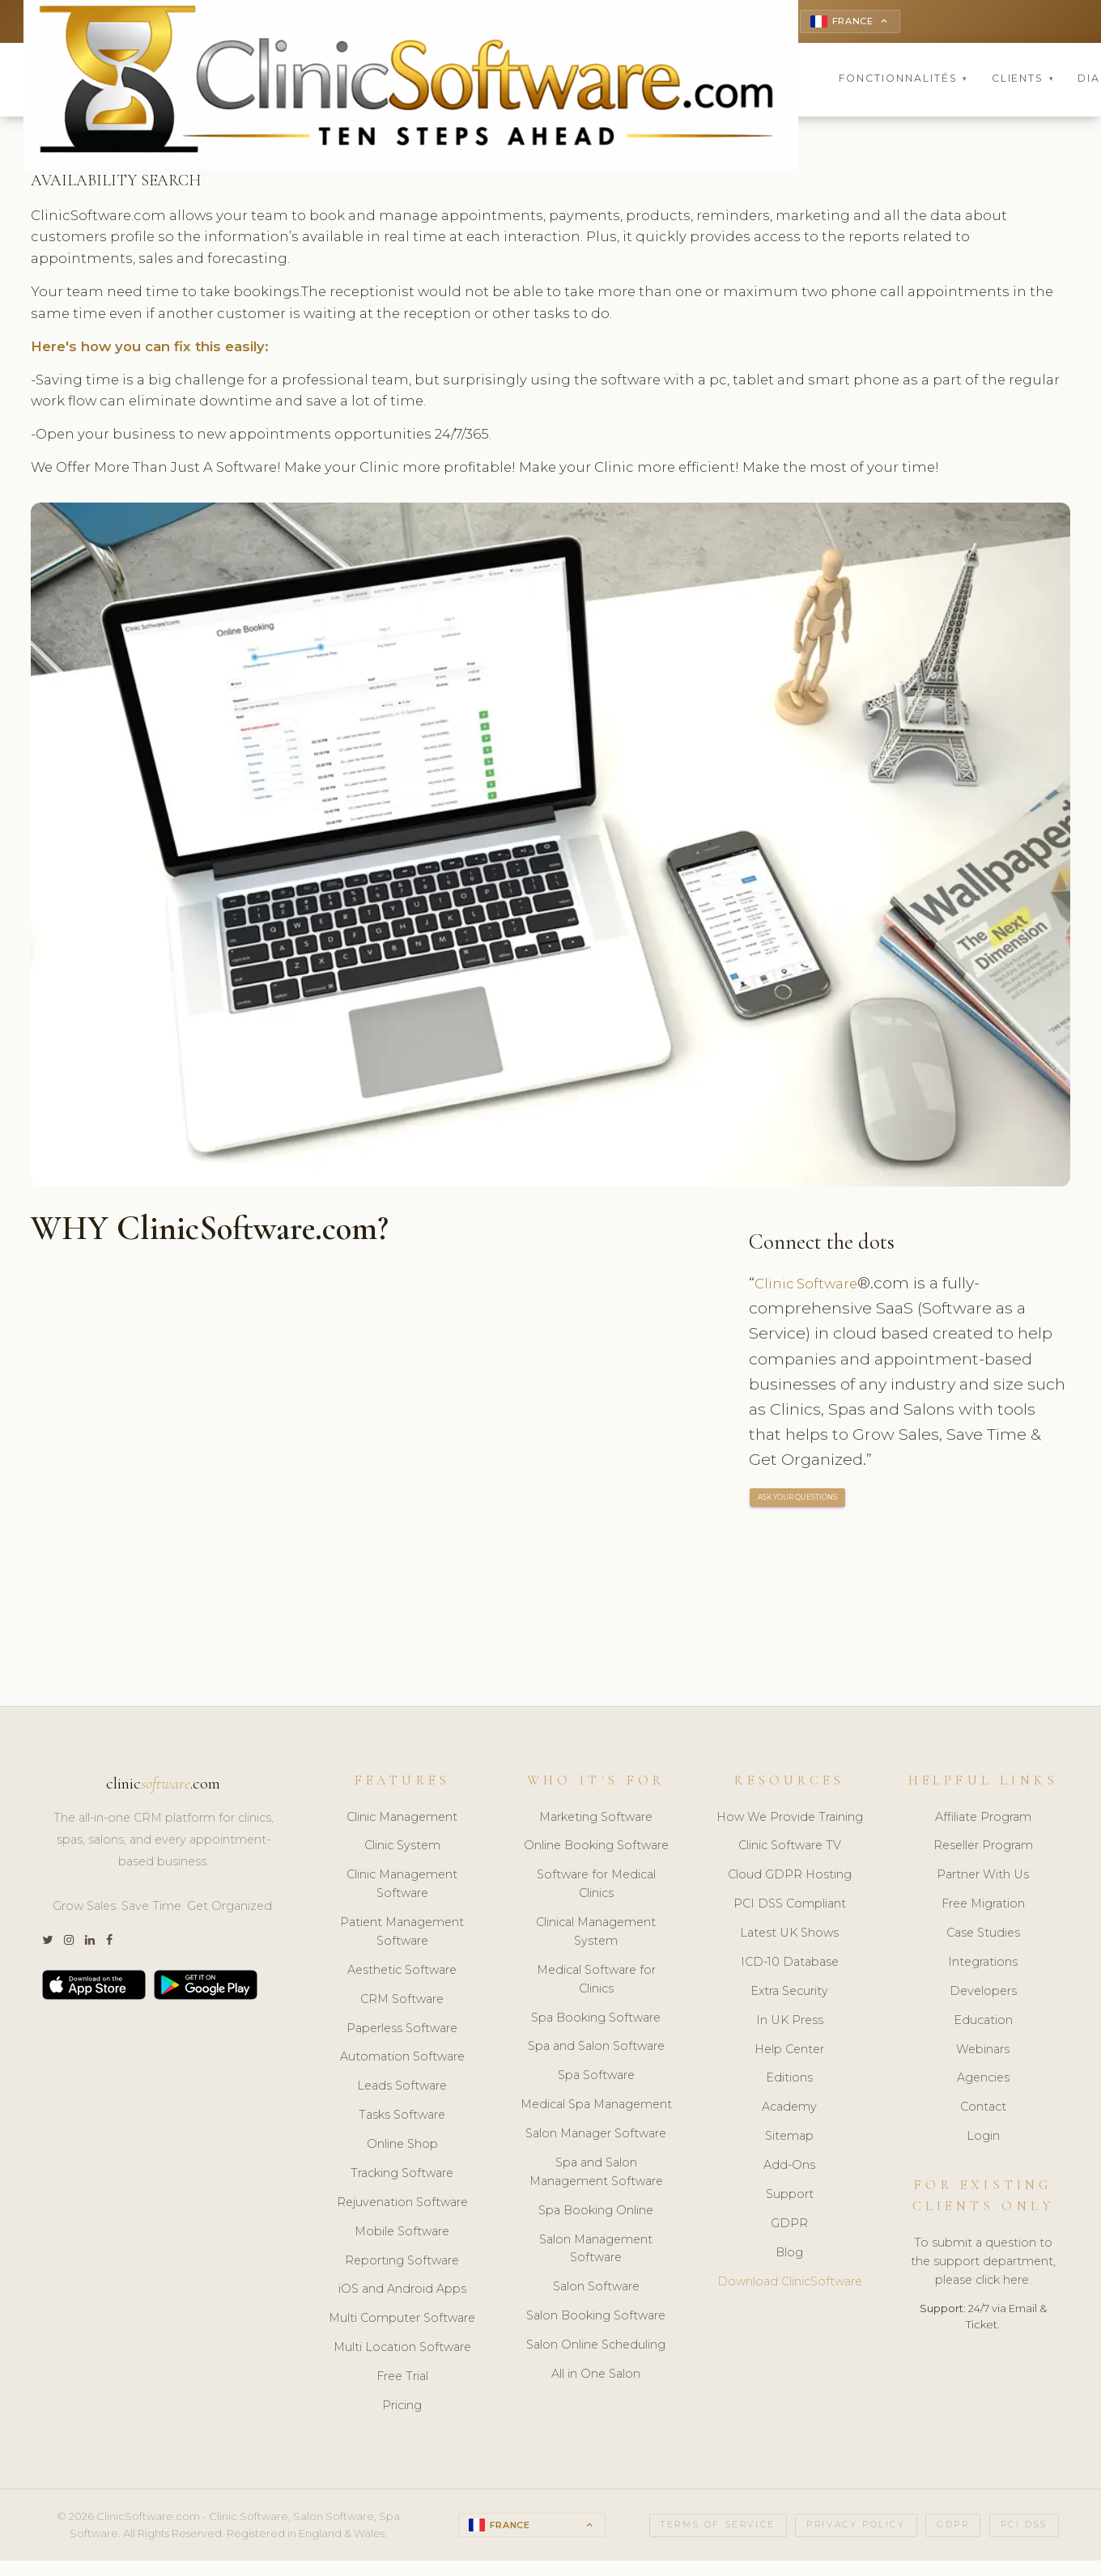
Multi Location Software (402, 2349)
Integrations (983, 1964)
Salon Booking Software (595, 2318)
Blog (789, 2254)
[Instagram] (69, 1942)
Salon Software (596, 2288)
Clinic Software (813, 1285)
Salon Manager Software (595, 2135)
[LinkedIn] (90, 1942)
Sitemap (789, 2138)
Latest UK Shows (789, 1935)
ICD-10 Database (790, 1964)
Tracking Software (402, 2175)
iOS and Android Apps (402, 2292)
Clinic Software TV (789, 1848)
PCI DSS (1024, 2527)
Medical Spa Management (596, 2106)
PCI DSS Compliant (789, 1906)
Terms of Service (718, 2527)
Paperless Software (401, 2030)
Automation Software (402, 2059)
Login (983, 2138)
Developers (983, 1993)
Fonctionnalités (903, 80)
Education (983, 2022)
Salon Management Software (596, 2251)
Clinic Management (401, 1819)
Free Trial (402, 2378)
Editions (789, 2080)
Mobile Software (402, 2233)
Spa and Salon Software (596, 2049)
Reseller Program (983, 1848)
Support (790, 2196)
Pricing (402, 2407)
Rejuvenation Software (402, 2204)
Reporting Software (402, 2263)
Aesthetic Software (402, 1972)
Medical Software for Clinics (596, 1981)
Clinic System (402, 1848)
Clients (1023, 80)
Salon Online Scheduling (595, 2347)
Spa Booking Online (595, 2212)
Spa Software (596, 2077)
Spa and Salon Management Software (596, 2174)
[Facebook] (109, 1942)
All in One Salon (595, 2376)
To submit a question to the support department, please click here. (983, 2264)
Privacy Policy (855, 2527)
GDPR (789, 2225)
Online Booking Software (596, 1848)
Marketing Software (596, 1819)
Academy (789, 2109)
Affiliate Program (983, 1819)
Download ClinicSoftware (789, 2284)
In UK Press (789, 2022)
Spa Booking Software (596, 2020)
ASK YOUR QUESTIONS (798, 1500)
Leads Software (402, 2088)
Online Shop (402, 2146)
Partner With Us (983, 1876)
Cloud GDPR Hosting (790, 1876)
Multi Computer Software (402, 2320)
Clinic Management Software (401, 1886)
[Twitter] (47, 1942)
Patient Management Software (402, 1933)
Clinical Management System (596, 1933)
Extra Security (789, 1993)
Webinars (983, 2051)
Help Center (789, 2051)
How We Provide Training (789, 1819)
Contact (983, 2109)
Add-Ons (789, 2167)
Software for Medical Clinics (596, 1886)
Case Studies (983, 1935)
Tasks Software (402, 2117)
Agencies (983, 2080)
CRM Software (402, 2001)
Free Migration (983, 1906)
